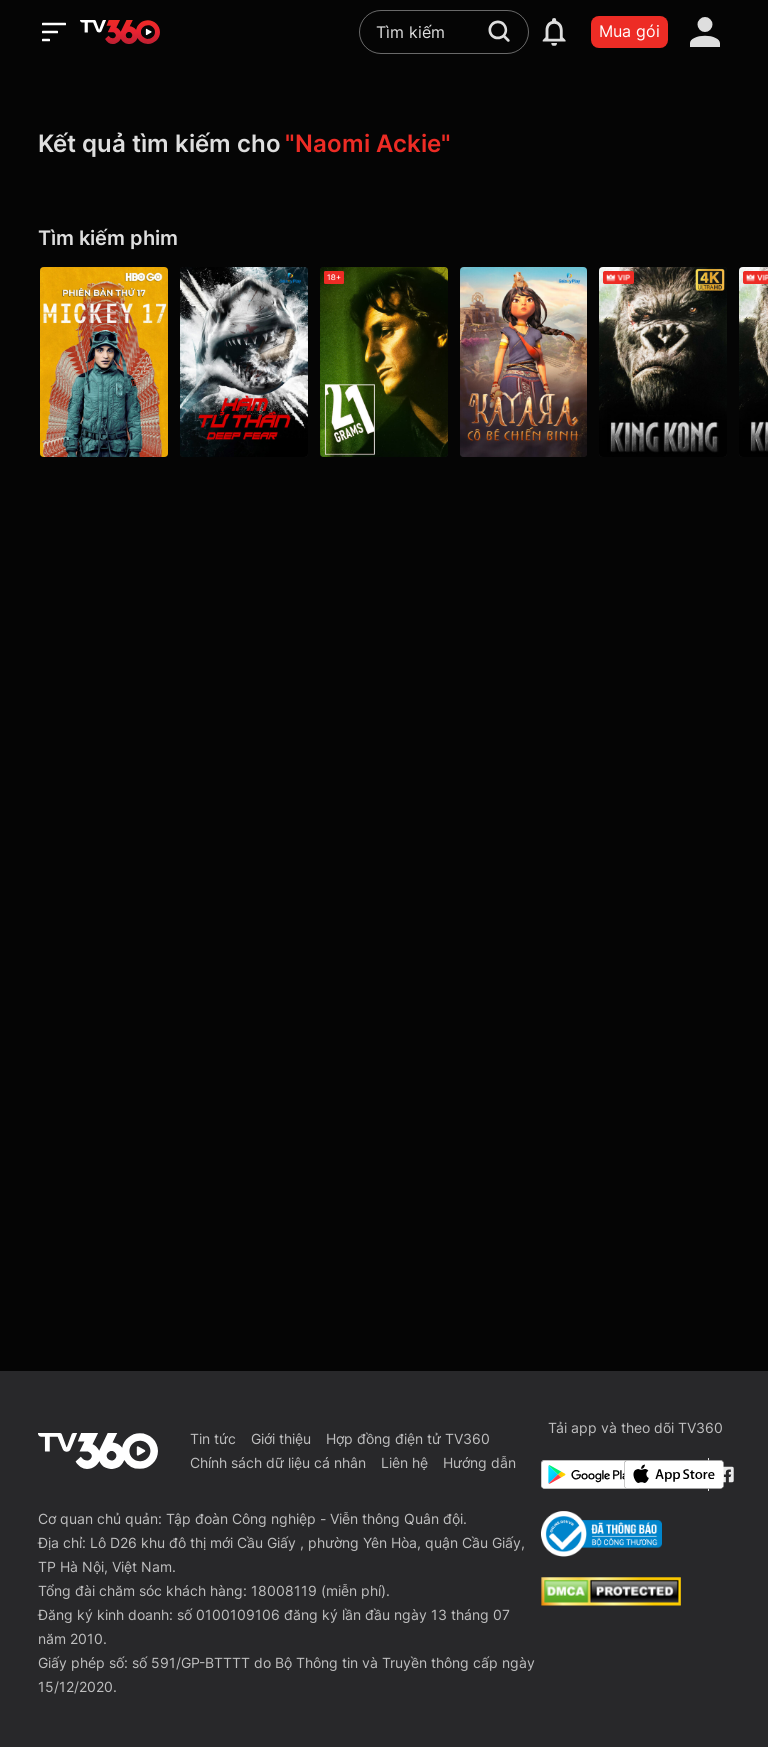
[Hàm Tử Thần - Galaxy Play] (244, 362)
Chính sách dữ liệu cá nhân (278, 1462)
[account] (705, 32)
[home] (120, 32)
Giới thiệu (281, 1438)
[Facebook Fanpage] (723, 1474)
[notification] (554, 32)
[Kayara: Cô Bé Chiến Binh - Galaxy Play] (524, 362)
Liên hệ (404, 1462)
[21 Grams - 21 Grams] (384, 362)
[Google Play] (579, 1474)
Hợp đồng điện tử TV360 (408, 1438)
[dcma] (611, 1600)
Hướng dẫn (479, 1462)
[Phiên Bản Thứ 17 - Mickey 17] (104, 362)
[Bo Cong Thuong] (601, 1534)
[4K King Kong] (664, 362)
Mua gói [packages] (629, 31)
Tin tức (213, 1438)
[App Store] (662, 1474)
